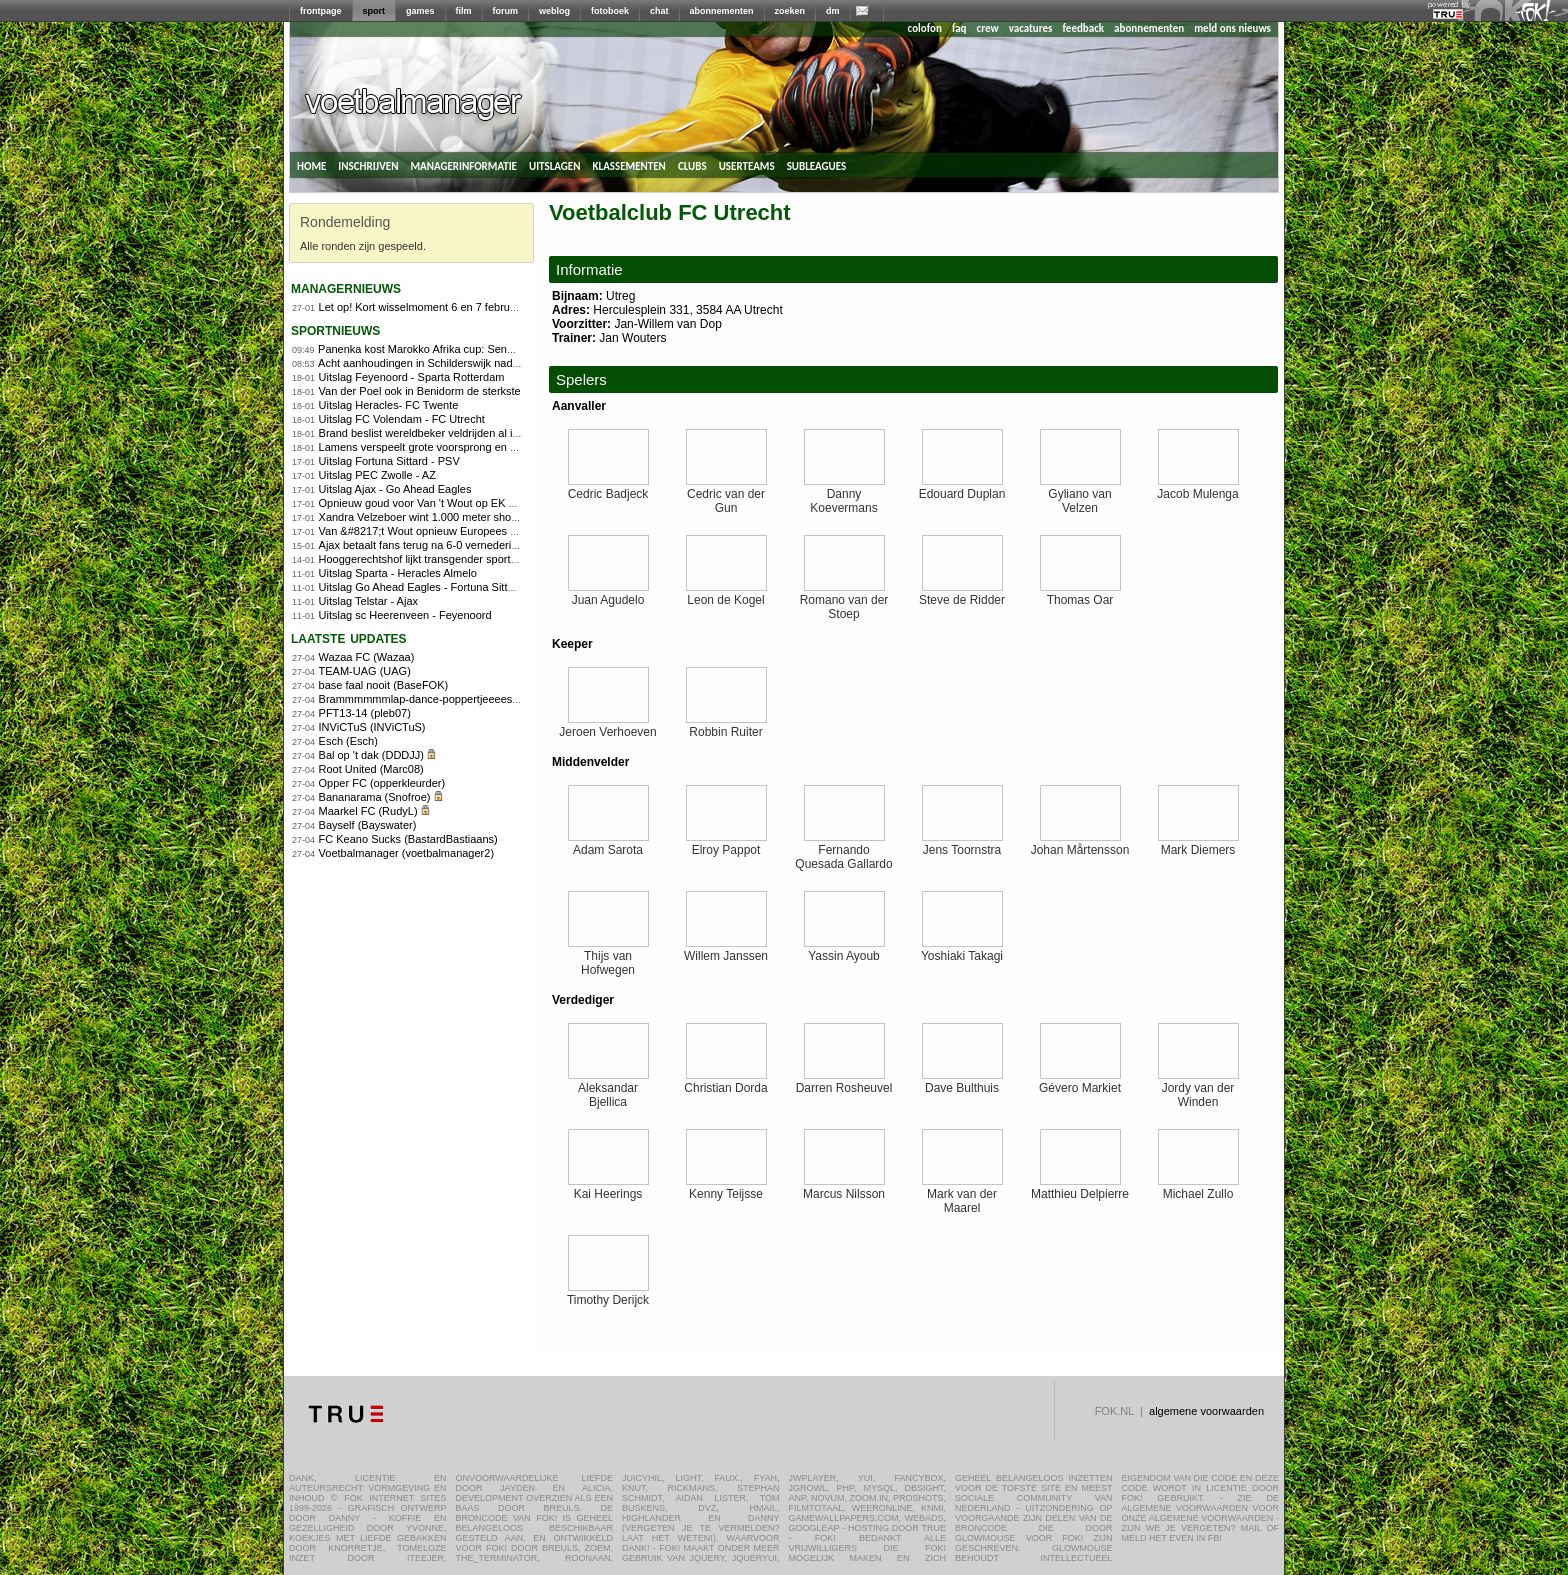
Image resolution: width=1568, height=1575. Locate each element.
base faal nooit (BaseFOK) (384, 685)
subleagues (817, 165)
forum (506, 11)
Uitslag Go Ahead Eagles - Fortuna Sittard (421, 587)
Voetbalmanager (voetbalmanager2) (407, 853)
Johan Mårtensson (1080, 844)
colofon (925, 28)
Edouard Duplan (962, 488)
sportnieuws (335, 329)
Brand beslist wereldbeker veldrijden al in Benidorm (444, 433)
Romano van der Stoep (844, 601)
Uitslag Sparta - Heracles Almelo (398, 573)
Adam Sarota (608, 844)
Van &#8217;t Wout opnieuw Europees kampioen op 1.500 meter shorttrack (503, 531)
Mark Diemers (1198, 844)
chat (659, 11)
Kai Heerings (608, 1188)
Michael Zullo (1198, 1188)
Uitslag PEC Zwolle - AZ (377, 475)
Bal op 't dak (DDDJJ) (371, 755)
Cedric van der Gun (726, 495)
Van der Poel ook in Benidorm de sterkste (420, 391)
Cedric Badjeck (608, 488)
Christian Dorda (725, 1082)
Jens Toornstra (962, 844)
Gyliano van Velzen (1080, 495)
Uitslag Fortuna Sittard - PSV (389, 461)
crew (988, 28)
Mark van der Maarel (962, 1195)
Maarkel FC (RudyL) (368, 811)
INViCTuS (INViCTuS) (372, 727)
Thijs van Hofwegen (608, 957)
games (420, 11)
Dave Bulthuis (962, 1082)
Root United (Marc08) (371, 769)
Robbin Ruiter (726, 726)
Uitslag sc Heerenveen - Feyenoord (405, 615)
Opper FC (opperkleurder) (382, 783)
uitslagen (555, 165)
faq (959, 28)
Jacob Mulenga (1197, 488)
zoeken (790, 11)
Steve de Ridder (962, 594)
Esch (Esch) (348, 741)
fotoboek (610, 11)
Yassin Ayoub (844, 950)
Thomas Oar (1080, 594)
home (311, 165)
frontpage (321, 11)
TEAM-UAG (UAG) (365, 671)
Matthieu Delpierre (1080, 1188)
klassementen (628, 165)
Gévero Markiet (1080, 1082)
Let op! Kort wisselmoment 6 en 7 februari (421, 307)
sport (374, 11)
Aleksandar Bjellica (608, 1089)
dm (833, 11)
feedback (1083, 28)
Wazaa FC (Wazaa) (367, 657)
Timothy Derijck (608, 1294)
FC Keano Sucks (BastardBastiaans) (408, 839)
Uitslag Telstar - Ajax (368, 601)
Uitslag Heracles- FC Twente (389, 405)
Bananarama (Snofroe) (375, 797)
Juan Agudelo (608, 594)
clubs (692, 165)
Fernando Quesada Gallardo (843, 851)
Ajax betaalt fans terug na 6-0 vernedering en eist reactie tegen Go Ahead (498, 545)
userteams (747, 165)
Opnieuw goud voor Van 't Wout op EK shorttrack (438, 503)
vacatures (1031, 28)
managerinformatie (463, 165)
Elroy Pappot (726, 844)
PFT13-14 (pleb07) (365, 713)
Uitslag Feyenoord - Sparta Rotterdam (412, 377)
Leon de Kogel (726, 594)
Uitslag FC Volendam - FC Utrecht (402, 419)
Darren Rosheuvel (844, 1082)
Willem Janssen (726, 950)
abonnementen (722, 11)
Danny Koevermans (844, 495)
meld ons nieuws (1232, 28)
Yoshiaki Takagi (962, 950)
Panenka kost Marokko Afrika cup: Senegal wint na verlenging (468, 349)
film (464, 11)
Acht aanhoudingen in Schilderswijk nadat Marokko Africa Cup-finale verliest (503, 363)
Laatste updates (349, 637)
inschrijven (368, 165)
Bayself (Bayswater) (368, 825)
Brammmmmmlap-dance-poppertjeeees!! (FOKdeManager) (463, 699)
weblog (554, 11)
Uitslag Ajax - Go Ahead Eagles (395, 489)
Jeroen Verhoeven (607, 726)
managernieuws (346, 287)
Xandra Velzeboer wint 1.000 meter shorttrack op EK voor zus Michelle (491, 517)
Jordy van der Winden (1198, 1089)
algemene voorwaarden (1206, 1411)
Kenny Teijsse (726, 1188)
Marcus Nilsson (844, 1188)
